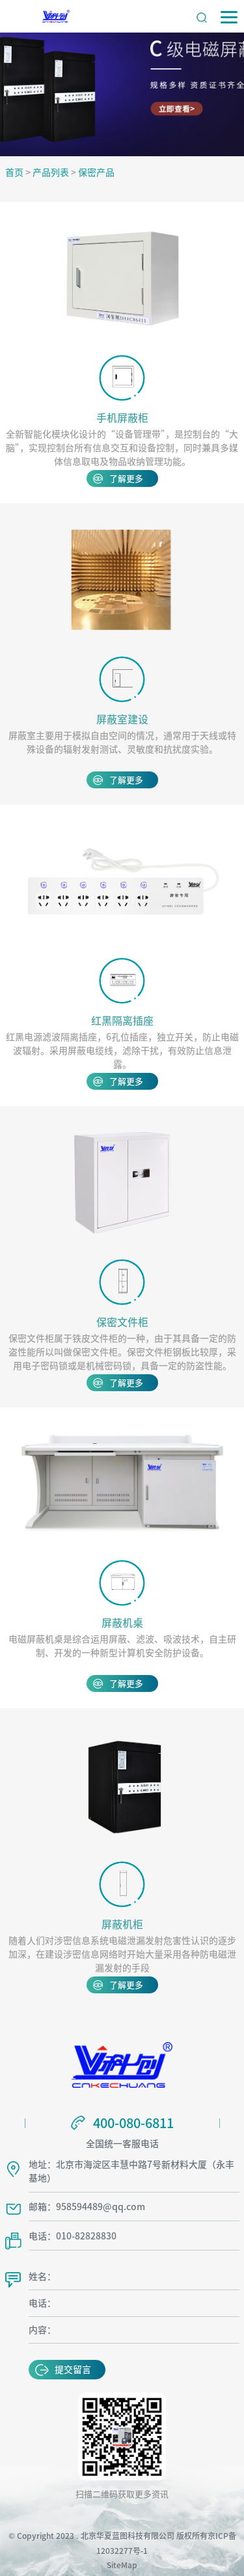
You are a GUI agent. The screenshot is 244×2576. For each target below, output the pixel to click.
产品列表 (51, 172)
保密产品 (96, 172)
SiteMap (122, 2562)
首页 (14, 172)
